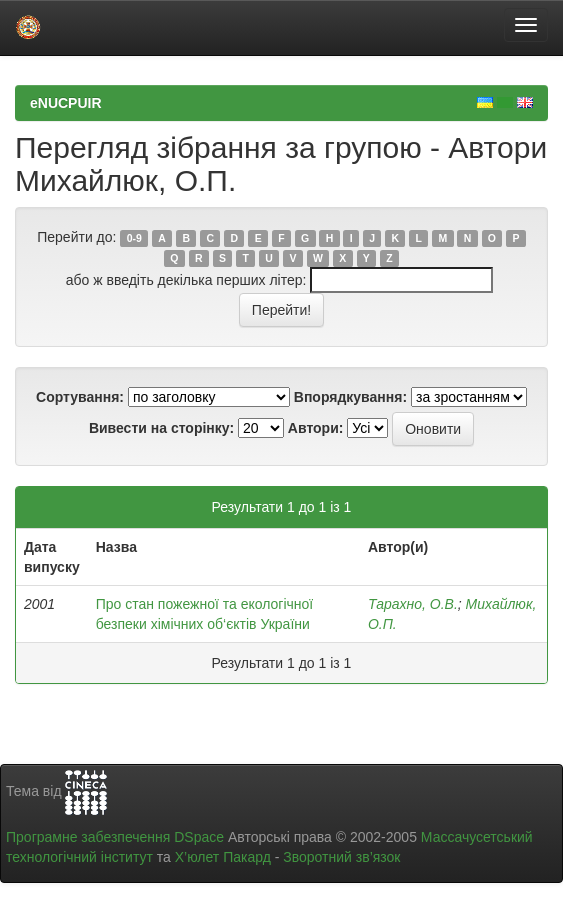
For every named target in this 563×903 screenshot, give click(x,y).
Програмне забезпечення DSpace (115, 837)
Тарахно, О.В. (413, 604)
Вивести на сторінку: (161, 428)
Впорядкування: (350, 397)
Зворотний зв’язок (341, 857)
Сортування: (80, 397)
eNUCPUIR (66, 103)
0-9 (134, 238)
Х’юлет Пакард (223, 857)
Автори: (316, 428)
